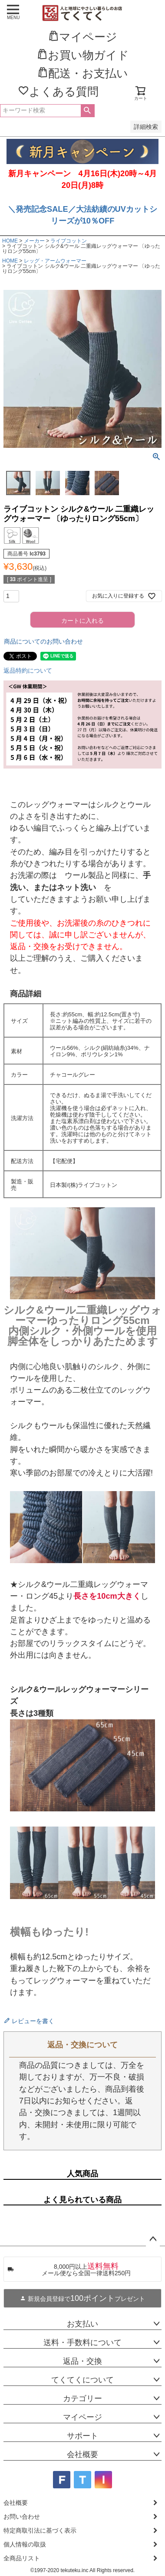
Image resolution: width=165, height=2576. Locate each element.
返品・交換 (82, 2361)
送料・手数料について (82, 2342)
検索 (87, 111)
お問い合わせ (21, 2516)
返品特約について (27, 670)
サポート (82, 2435)
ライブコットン (68, 241)
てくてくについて (82, 2380)
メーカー (34, 241)
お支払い (82, 2324)
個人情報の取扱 (24, 2544)
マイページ (82, 2417)
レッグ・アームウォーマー (55, 261)
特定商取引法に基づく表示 (39, 2530)
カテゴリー (82, 2398)
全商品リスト (21, 2558)
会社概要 (82, 2454)
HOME (10, 241)
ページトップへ (153, 2239)
